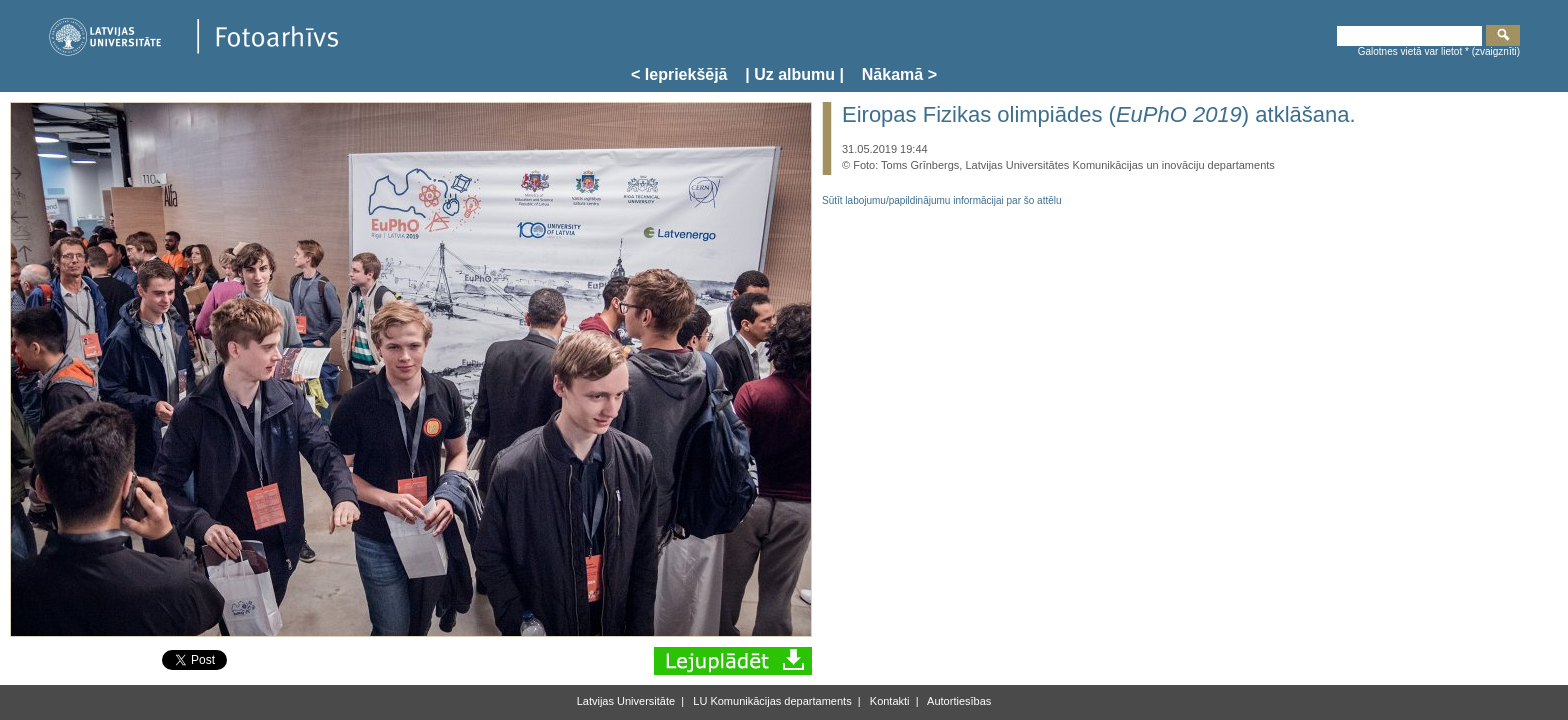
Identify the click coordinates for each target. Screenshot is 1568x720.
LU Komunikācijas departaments (770, 701)
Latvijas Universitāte (626, 701)
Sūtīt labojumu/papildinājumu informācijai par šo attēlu (942, 200)
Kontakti (888, 701)
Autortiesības (958, 701)
